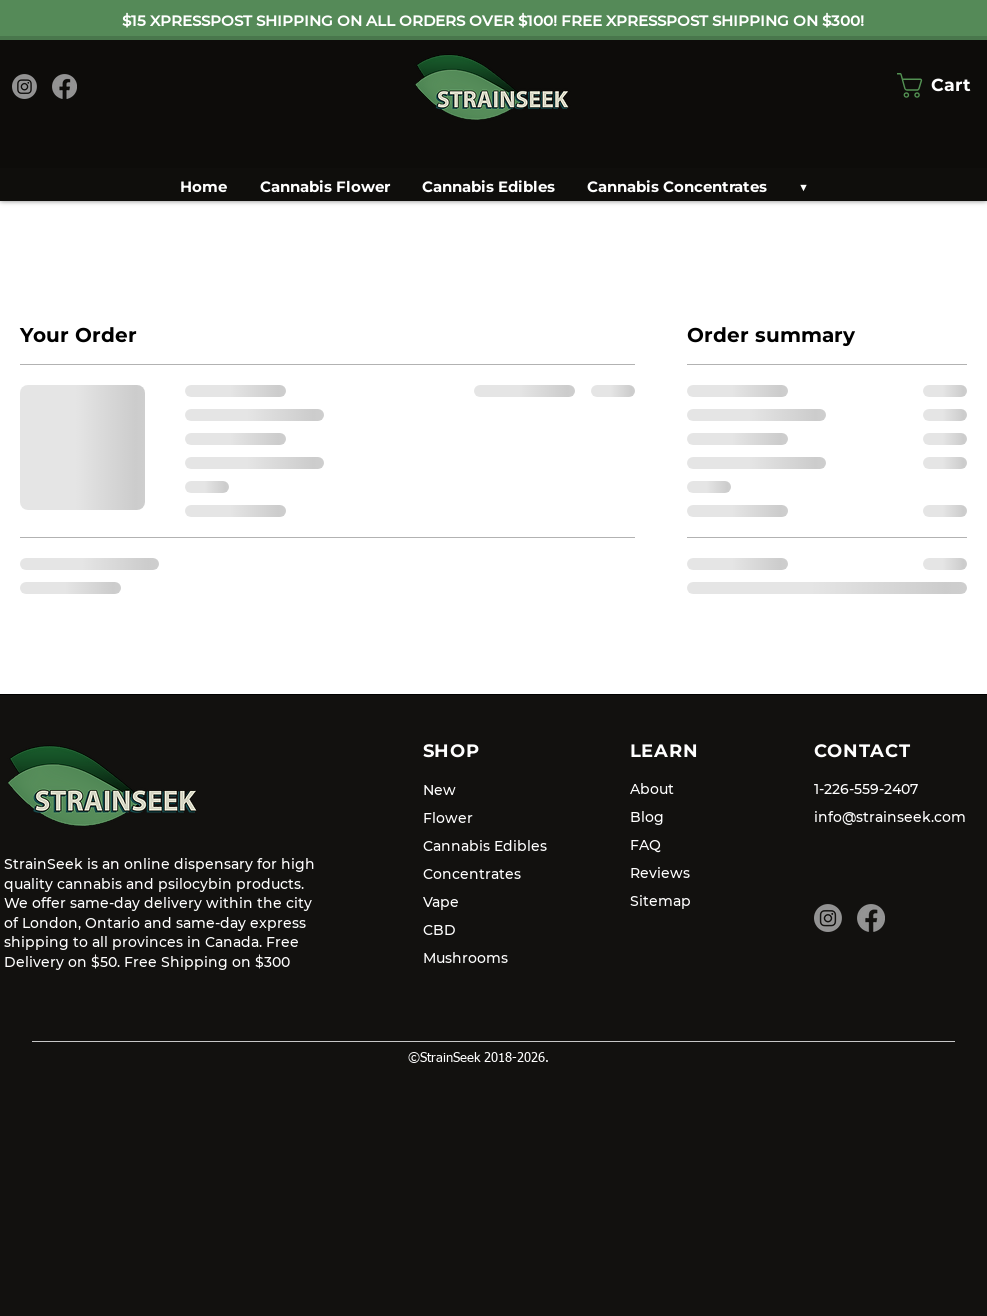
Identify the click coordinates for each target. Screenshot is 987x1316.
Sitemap (660, 901)
